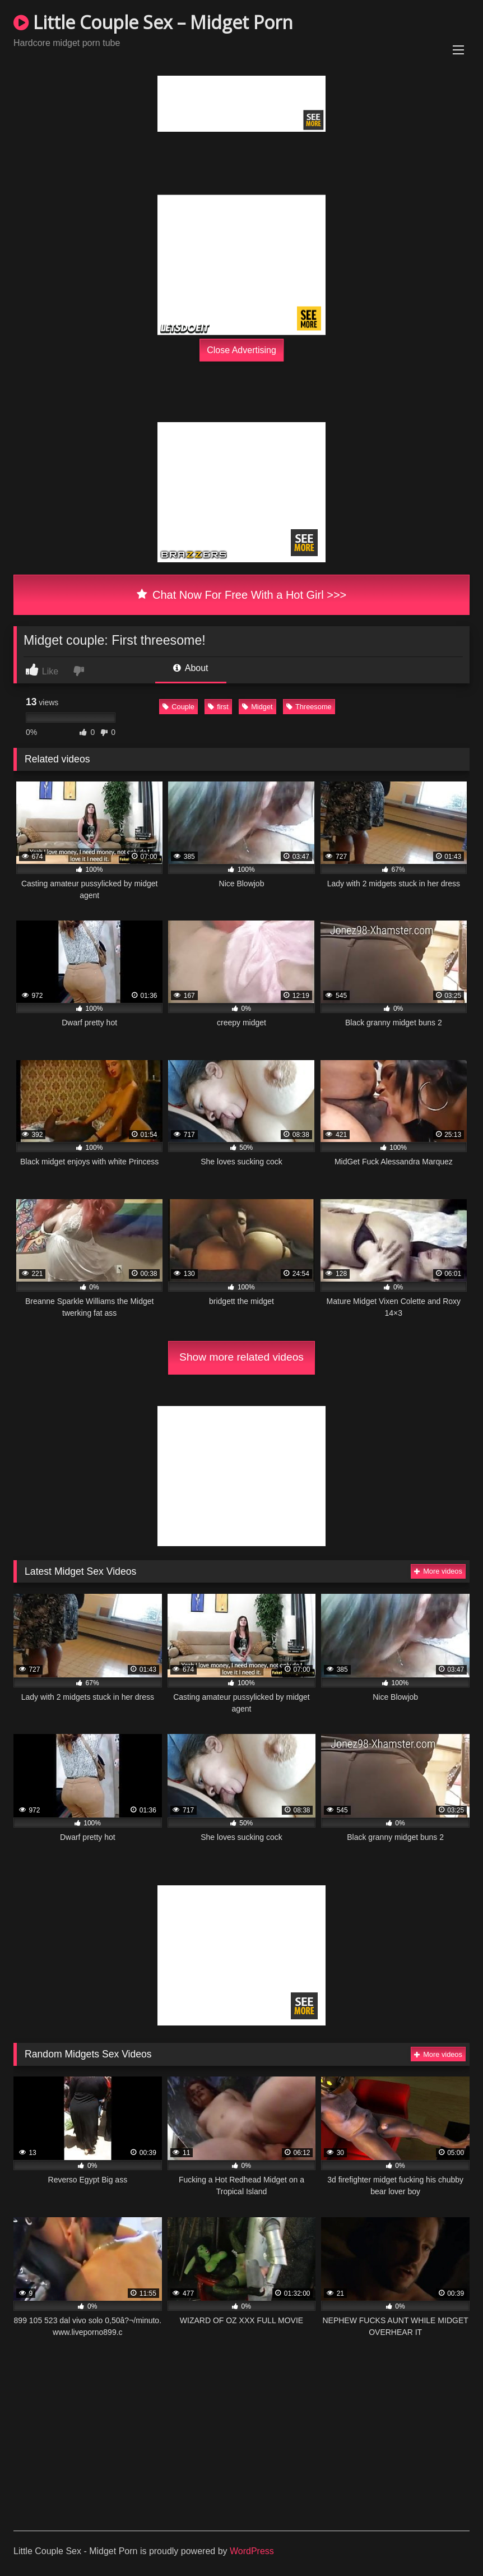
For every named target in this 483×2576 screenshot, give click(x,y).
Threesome (309, 706)
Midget (257, 706)
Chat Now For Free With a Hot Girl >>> (242, 595)
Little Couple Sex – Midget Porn (153, 22)
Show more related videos (241, 1357)
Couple (178, 706)
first (218, 706)
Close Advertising (241, 349)
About (190, 668)
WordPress (252, 2551)
